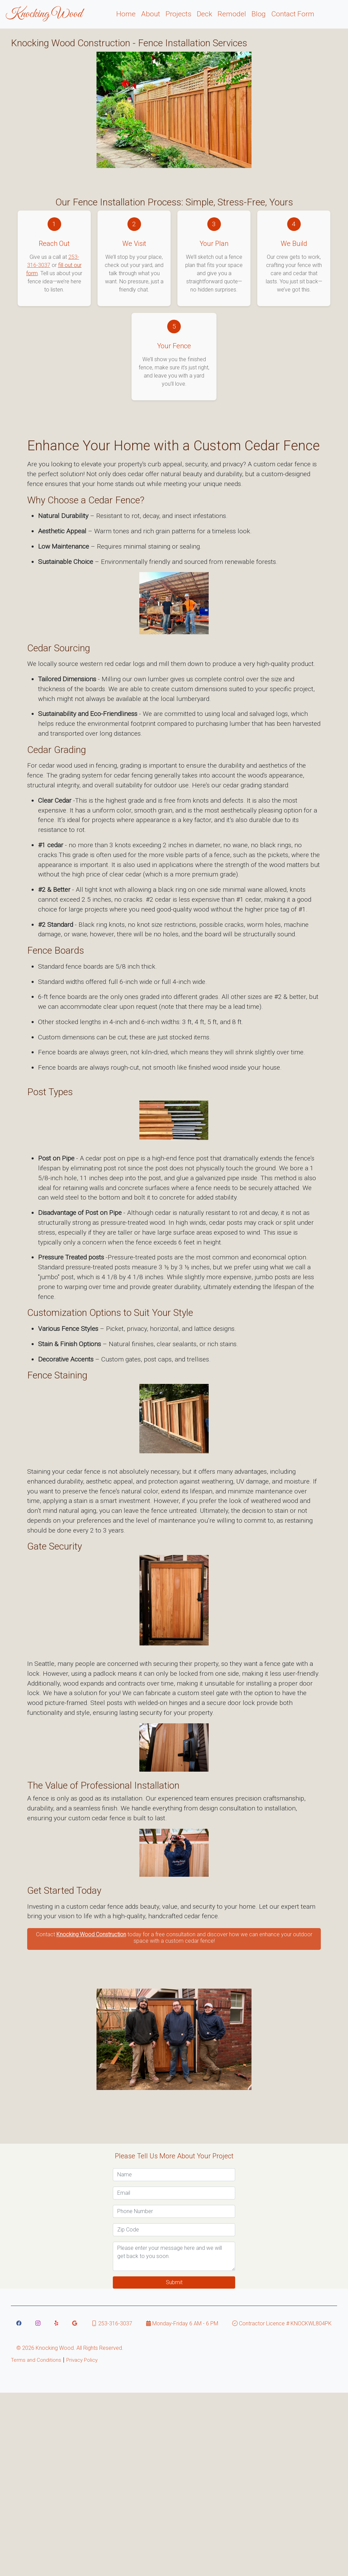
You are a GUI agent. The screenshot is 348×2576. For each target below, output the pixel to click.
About (150, 14)
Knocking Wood (43, 14)
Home (126, 14)
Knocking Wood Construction (91, 1934)
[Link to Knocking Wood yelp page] (56, 2323)
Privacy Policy (82, 2360)
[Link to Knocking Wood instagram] (38, 2323)
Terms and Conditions (36, 2360)
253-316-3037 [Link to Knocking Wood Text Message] (111, 2323)
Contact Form (292, 14)
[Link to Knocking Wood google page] (75, 2323)
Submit (174, 2282)
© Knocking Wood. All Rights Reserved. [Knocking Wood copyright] (69, 2348)
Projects (178, 14)
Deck (204, 14)
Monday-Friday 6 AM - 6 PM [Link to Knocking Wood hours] (182, 2323)
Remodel (232, 14)
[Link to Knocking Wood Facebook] (19, 2323)
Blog (258, 14)
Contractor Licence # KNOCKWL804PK (282, 2323)
